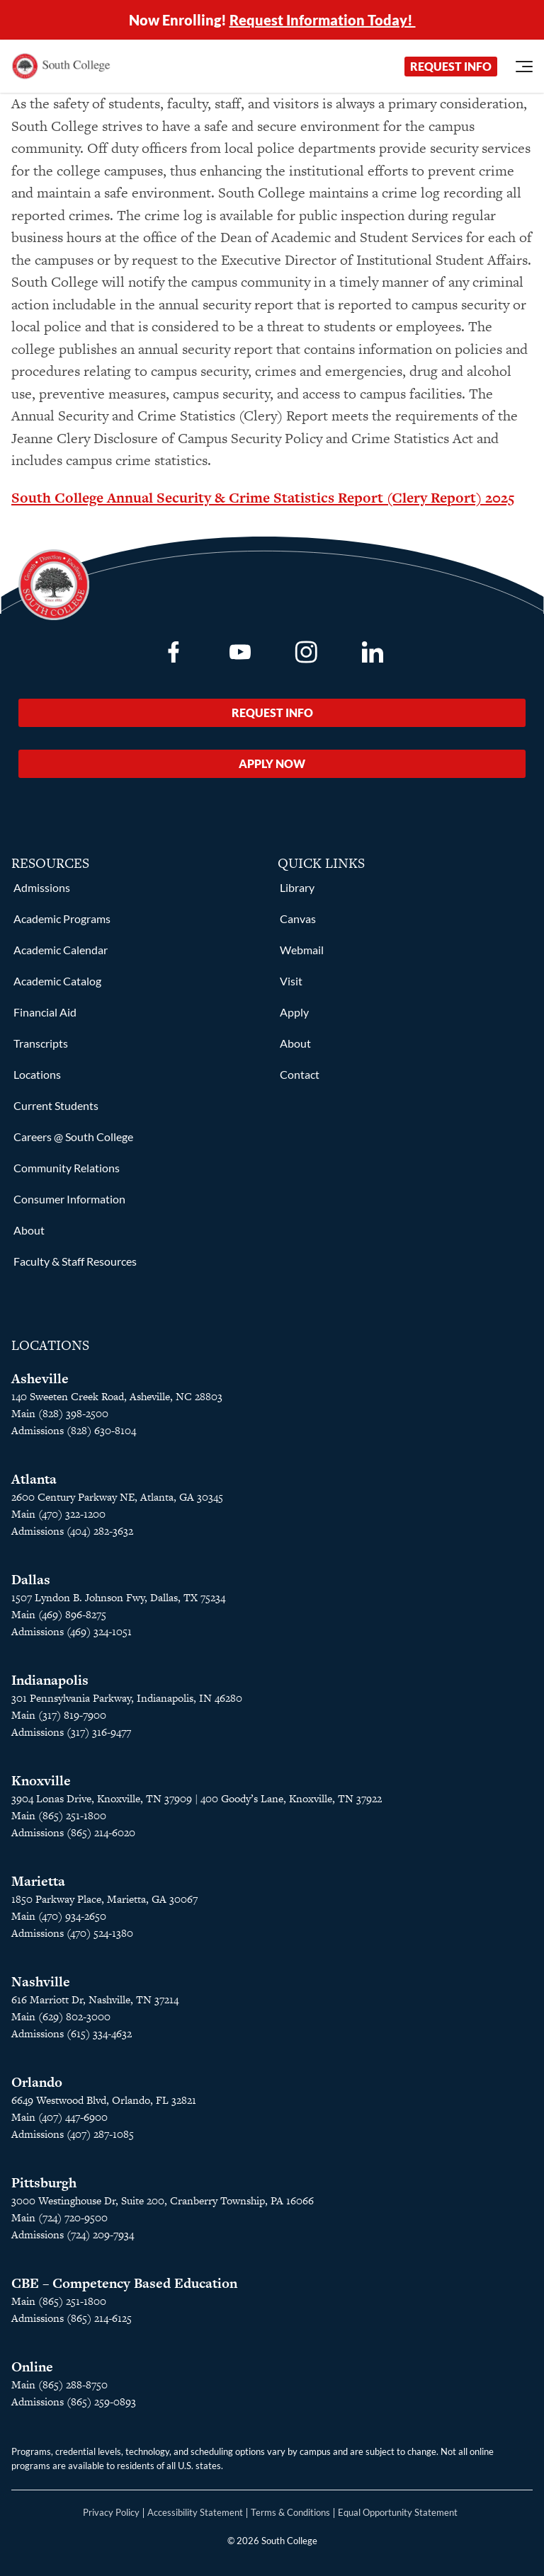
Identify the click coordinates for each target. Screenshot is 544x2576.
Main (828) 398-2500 (59, 1413)
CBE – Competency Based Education (124, 2283)
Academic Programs (61, 918)
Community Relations (66, 1167)
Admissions (41, 887)
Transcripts (40, 1043)
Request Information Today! (323, 19)
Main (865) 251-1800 (58, 2301)
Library (297, 887)
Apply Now (272, 763)
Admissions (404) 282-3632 (72, 1530)
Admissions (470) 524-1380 (72, 1932)
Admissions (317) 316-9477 (71, 1731)
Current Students (55, 1105)
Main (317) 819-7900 (58, 1714)
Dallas (30, 1579)
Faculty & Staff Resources (75, 1261)
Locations (37, 1074)
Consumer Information (69, 1199)
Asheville (40, 1378)
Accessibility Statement (195, 2512)
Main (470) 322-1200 (58, 1513)
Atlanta (34, 1479)
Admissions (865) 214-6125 (71, 2318)
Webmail (302, 949)
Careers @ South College (73, 1136)
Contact (299, 1074)
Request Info (451, 66)
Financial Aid (44, 1012)
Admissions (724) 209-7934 (72, 2234)
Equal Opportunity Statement (398, 2512)
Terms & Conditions (290, 2512)
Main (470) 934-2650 (58, 1915)
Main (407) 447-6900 (59, 2117)
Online (32, 2366)
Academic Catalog (57, 981)
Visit (291, 981)
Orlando (36, 2082)
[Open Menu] (524, 66)
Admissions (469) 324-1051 (71, 1631)
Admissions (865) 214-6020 (73, 1832)
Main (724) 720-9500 (59, 2217)
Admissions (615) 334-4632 (71, 2033)
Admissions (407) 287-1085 (72, 2133)
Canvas (298, 918)
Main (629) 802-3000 (60, 2016)
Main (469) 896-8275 (58, 1614)
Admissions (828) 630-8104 (73, 1430)
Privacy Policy (111, 2512)
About (29, 1230)
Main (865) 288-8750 (59, 2384)
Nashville (40, 1981)
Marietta (38, 1881)
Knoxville (41, 1780)
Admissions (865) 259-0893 (73, 2401)
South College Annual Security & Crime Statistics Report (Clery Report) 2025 (262, 498)
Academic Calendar (60, 949)
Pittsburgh (43, 2182)
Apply (294, 1012)
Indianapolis (50, 1680)
